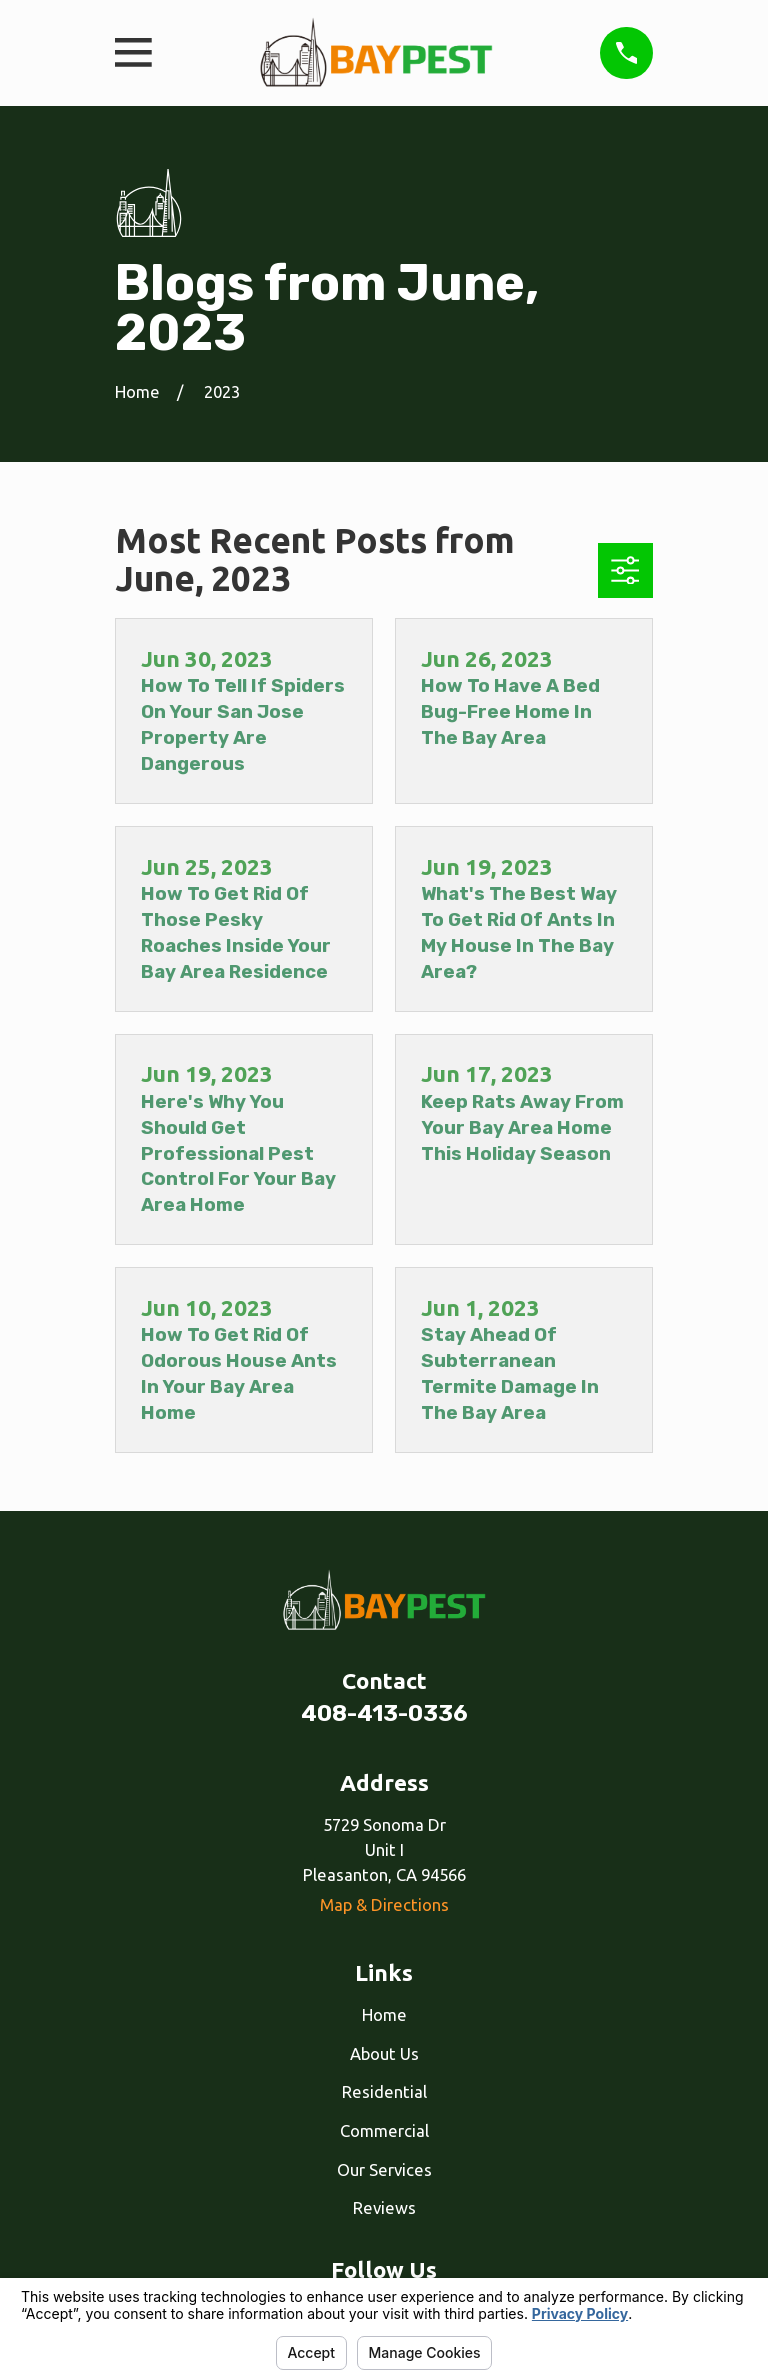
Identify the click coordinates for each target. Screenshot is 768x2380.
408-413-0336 (384, 1713)
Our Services (384, 2169)
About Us (384, 2053)
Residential (384, 2091)
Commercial (384, 2130)
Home (384, 2014)
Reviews (384, 2207)
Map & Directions (384, 1904)
